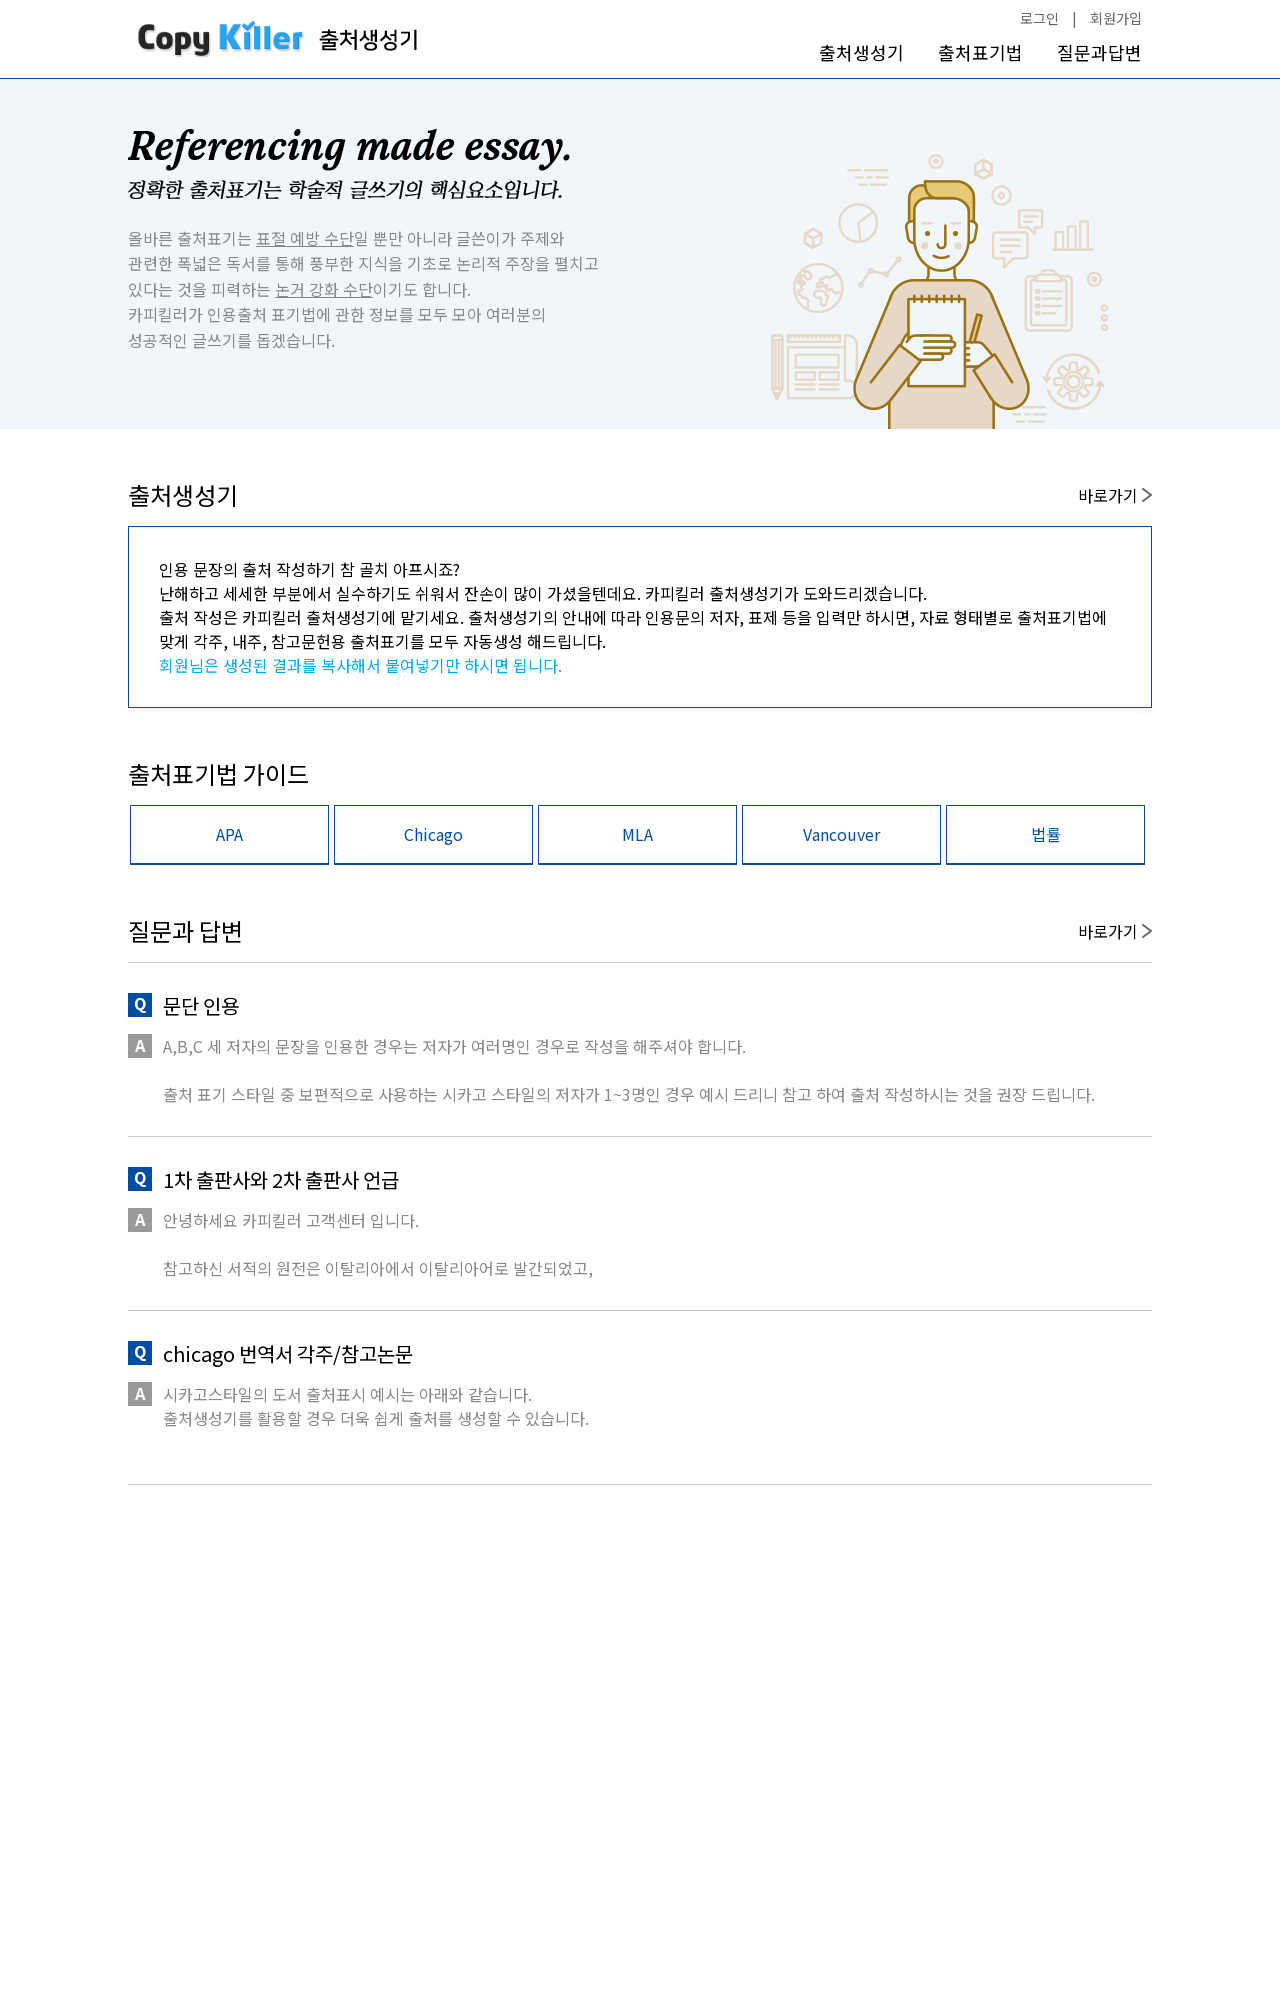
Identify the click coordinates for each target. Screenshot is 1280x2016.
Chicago (433, 834)
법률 (1046, 834)
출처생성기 (861, 52)
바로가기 (1115, 495)
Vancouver (841, 834)
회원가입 (1116, 18)
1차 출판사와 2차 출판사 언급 (281, 1179)
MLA (637, 834)
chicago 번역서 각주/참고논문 (288, 1353)
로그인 (1039, 18)
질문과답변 (1099, 52)
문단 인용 (201, 1005)
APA (229, 834)
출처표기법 (980, 52)
